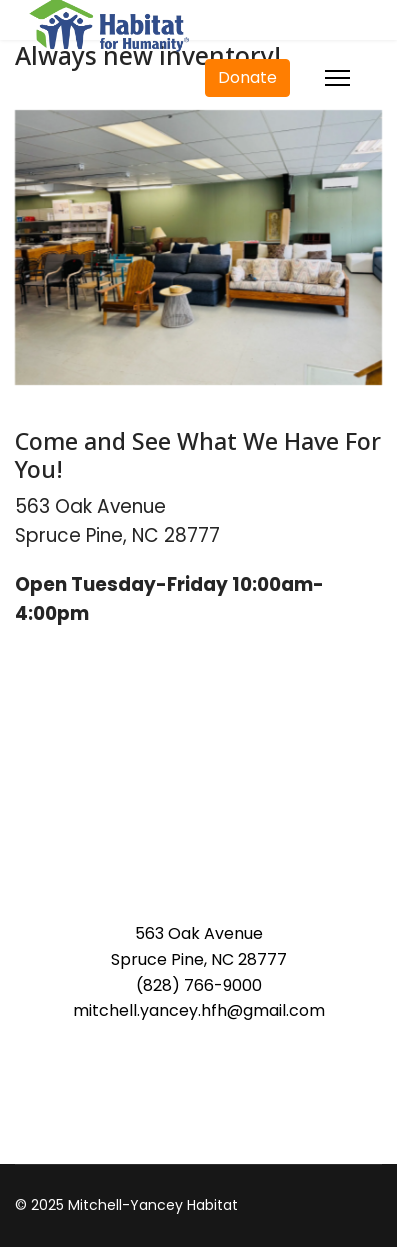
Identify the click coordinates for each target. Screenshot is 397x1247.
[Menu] (337, 78)
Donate (247, 77)
